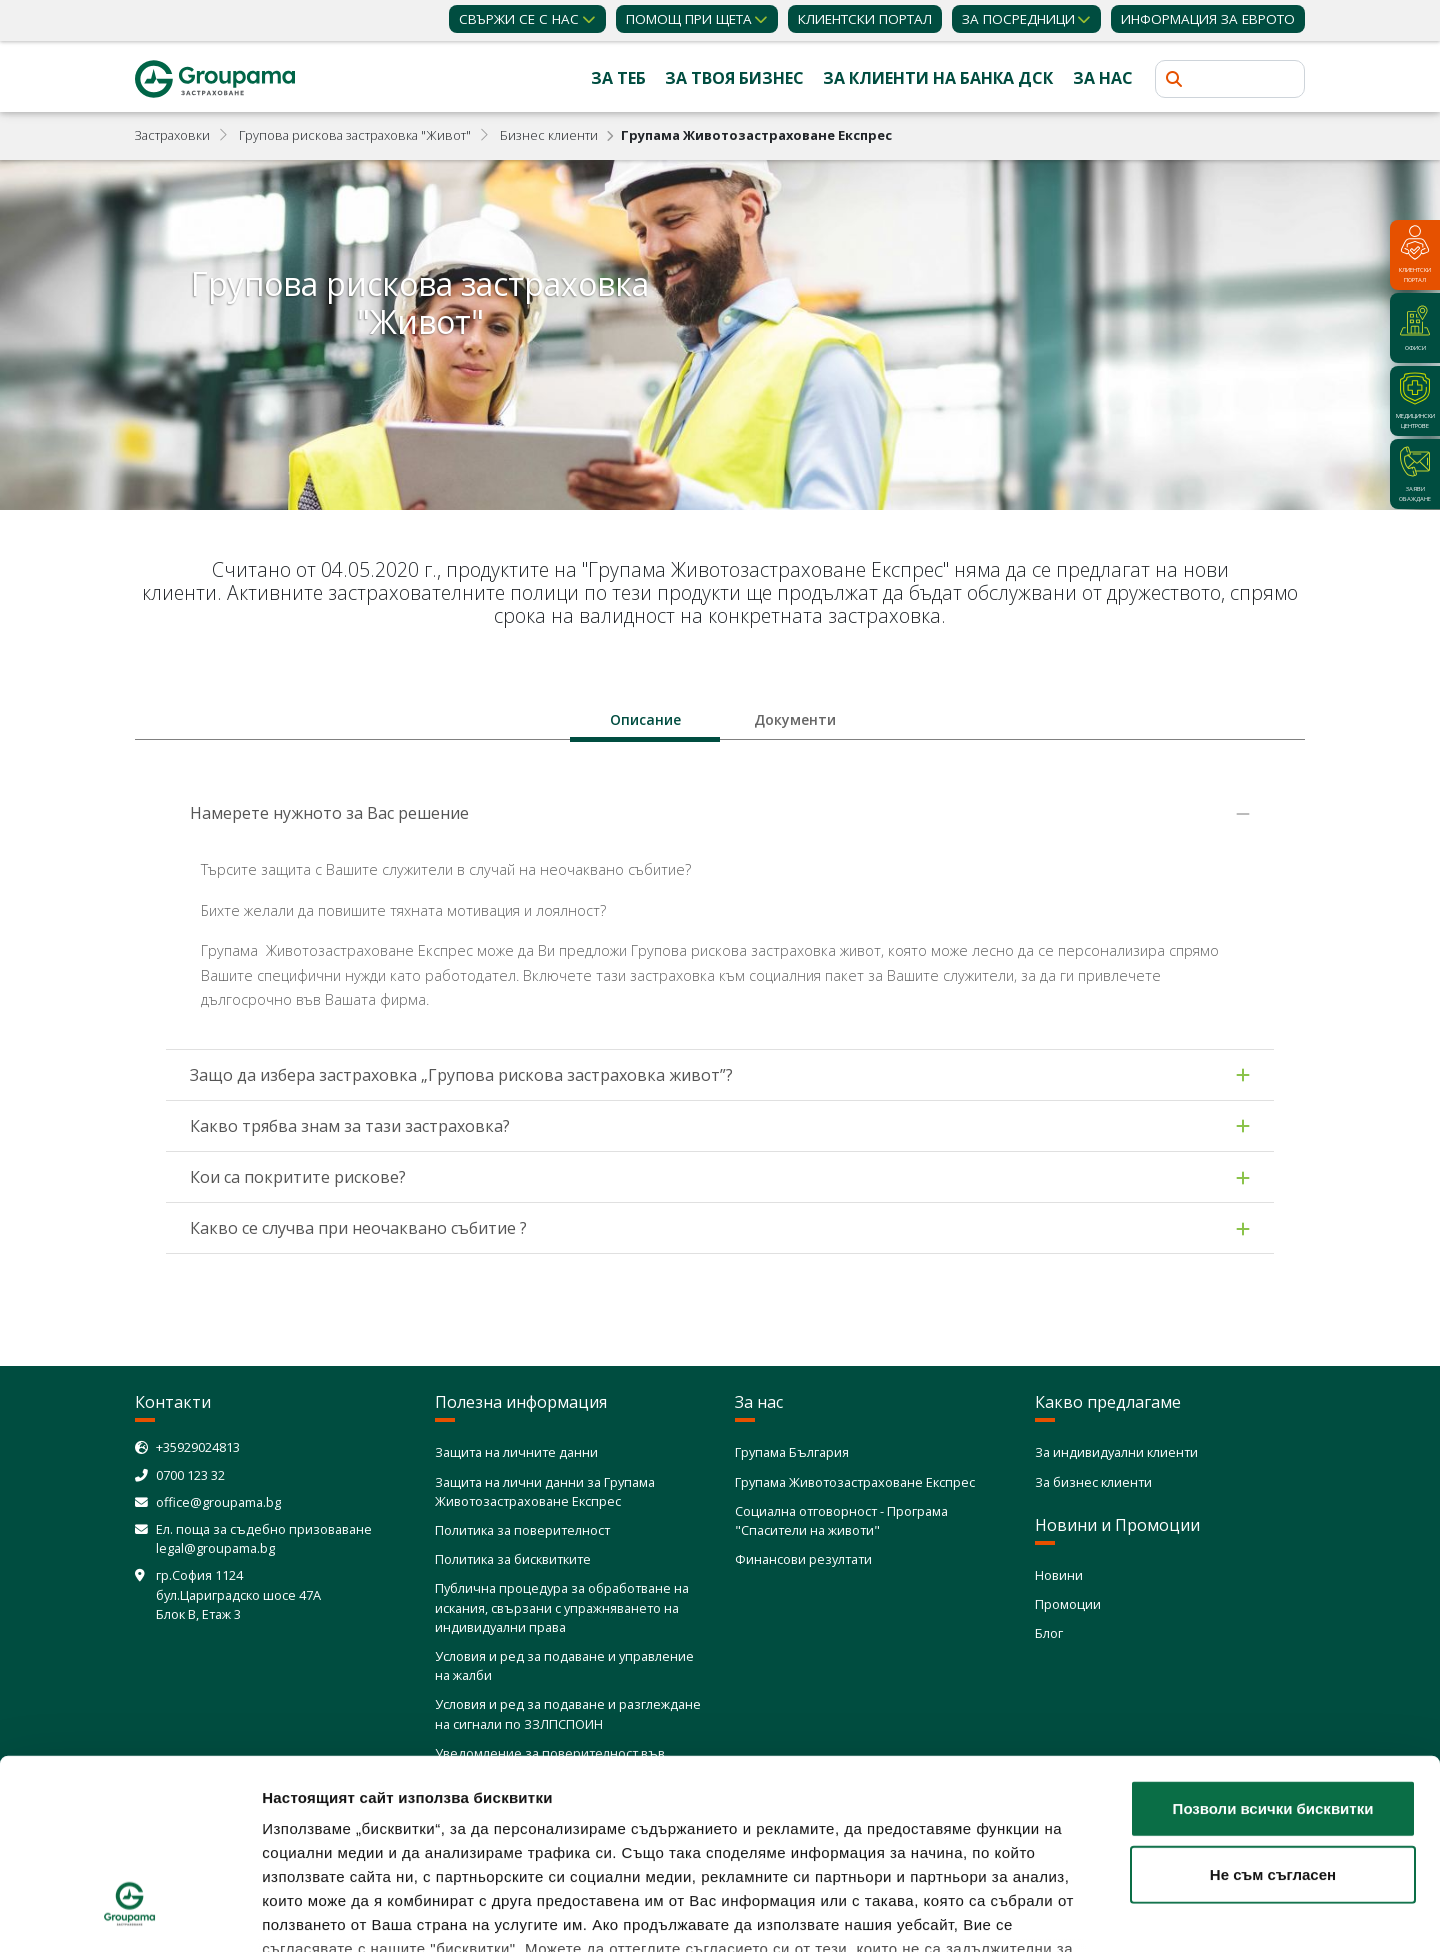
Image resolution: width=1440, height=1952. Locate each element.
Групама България (792, 1452)
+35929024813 (198, 1447)
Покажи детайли (1185, 1912)
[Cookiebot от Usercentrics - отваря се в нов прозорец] (129, 1913)
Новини (1059, 1575)
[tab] (645, 719)
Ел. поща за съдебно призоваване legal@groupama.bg (264, 1538)
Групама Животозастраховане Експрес (855, 1482)
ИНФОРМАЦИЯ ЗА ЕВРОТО (1208, 19)
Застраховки (172, 135)
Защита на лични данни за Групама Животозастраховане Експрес (545, 1491)
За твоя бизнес (734, 78)
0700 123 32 (190, 1475)
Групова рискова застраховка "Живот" (355, 135)
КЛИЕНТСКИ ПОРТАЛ (865, 19)
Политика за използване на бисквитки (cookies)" (454, 1834)
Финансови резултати (803, 1559)
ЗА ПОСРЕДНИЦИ (1018, 19)
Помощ (689, 19)
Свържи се (519, 19)
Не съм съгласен (1273, 1711)
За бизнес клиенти (1093, 1482)
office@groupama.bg (218, 1502)
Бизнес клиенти (549, 135)
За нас (1103, 78)
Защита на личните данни (516, 1452)
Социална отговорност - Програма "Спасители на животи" (841, 1520)
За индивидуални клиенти (1116, 1452)
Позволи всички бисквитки (1273, 1646)
